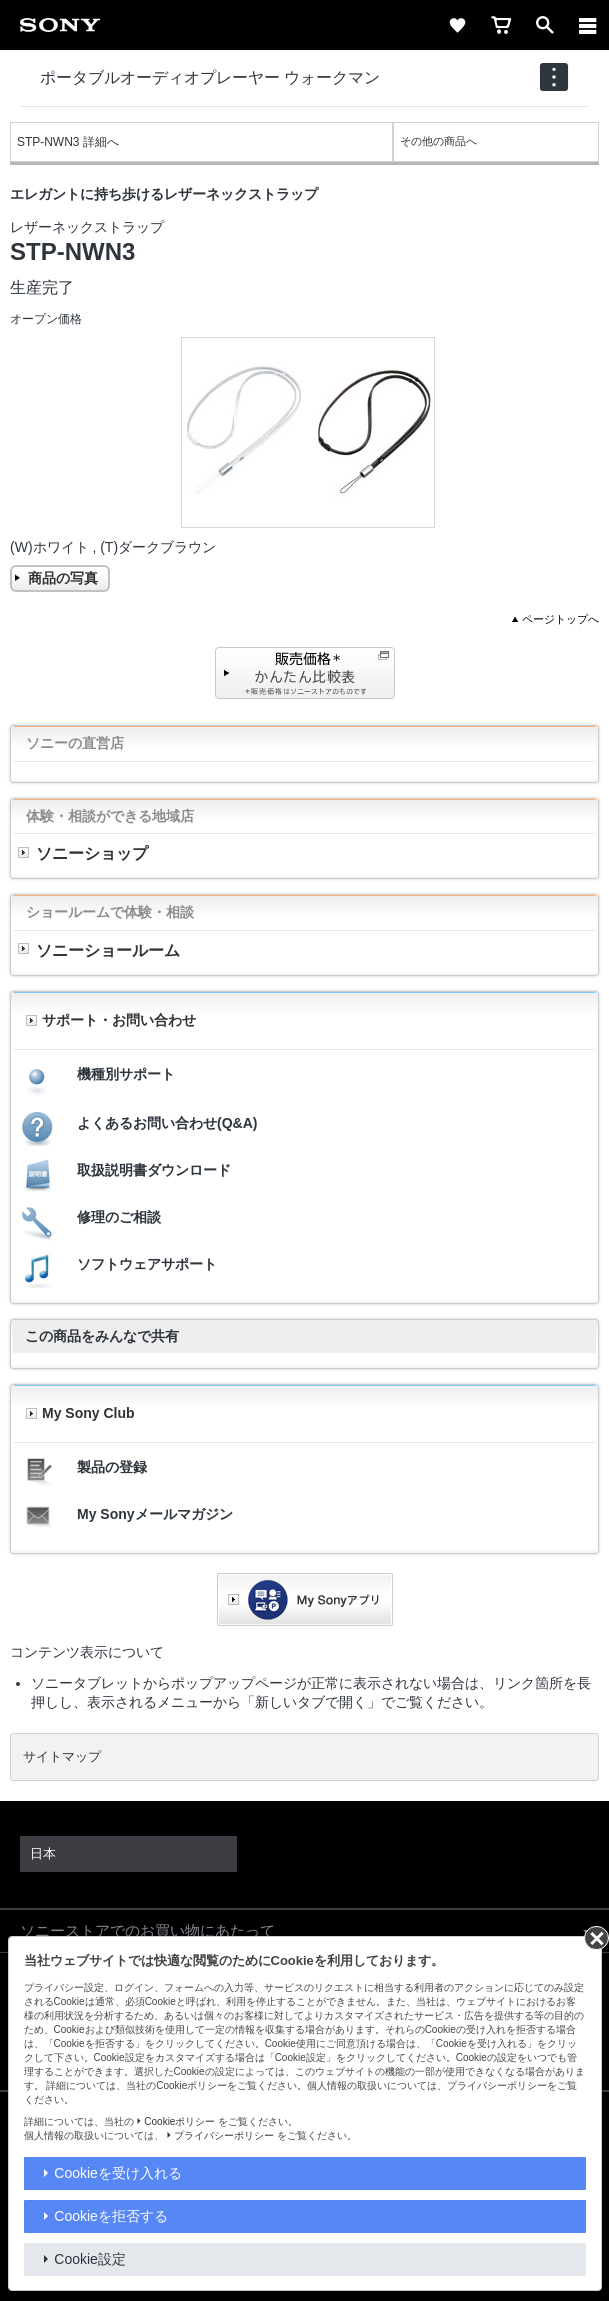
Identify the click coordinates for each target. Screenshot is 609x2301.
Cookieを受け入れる (118, 2173)
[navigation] (554, 77)
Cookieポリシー (179, 2121)
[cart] (501, 25)
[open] (545, 25)
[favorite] (457, 25)
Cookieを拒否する (111, 2216)
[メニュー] (588, 25)
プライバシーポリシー (224, 2135)
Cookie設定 (90, 2259)
